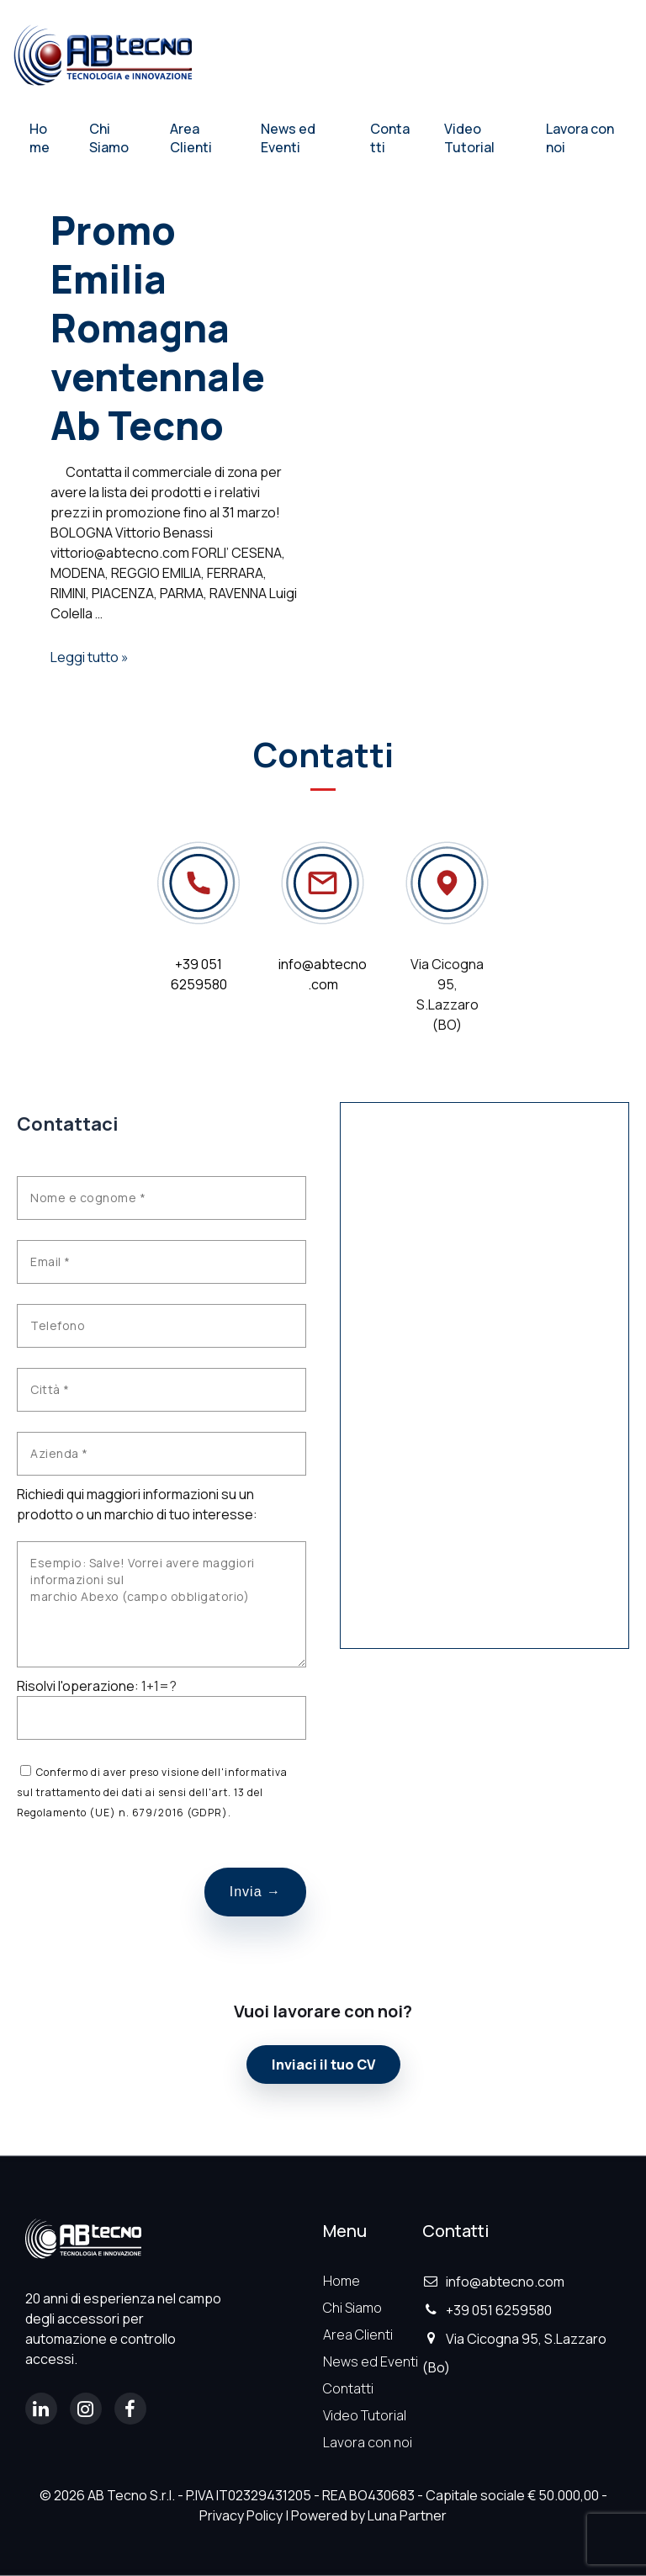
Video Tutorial (469, 137)
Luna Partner (407, 2515)
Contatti (390, 137)
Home (39, 137)
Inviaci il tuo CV (323, 2064)
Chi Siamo (109, 137)
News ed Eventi (288, 137)
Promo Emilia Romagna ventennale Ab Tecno (157, 328)
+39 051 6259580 (487, 2310)
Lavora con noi (580, 137)
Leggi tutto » (89, 657)
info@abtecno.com (493, 2281)
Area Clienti (191, 137)
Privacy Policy (241, 2515)
